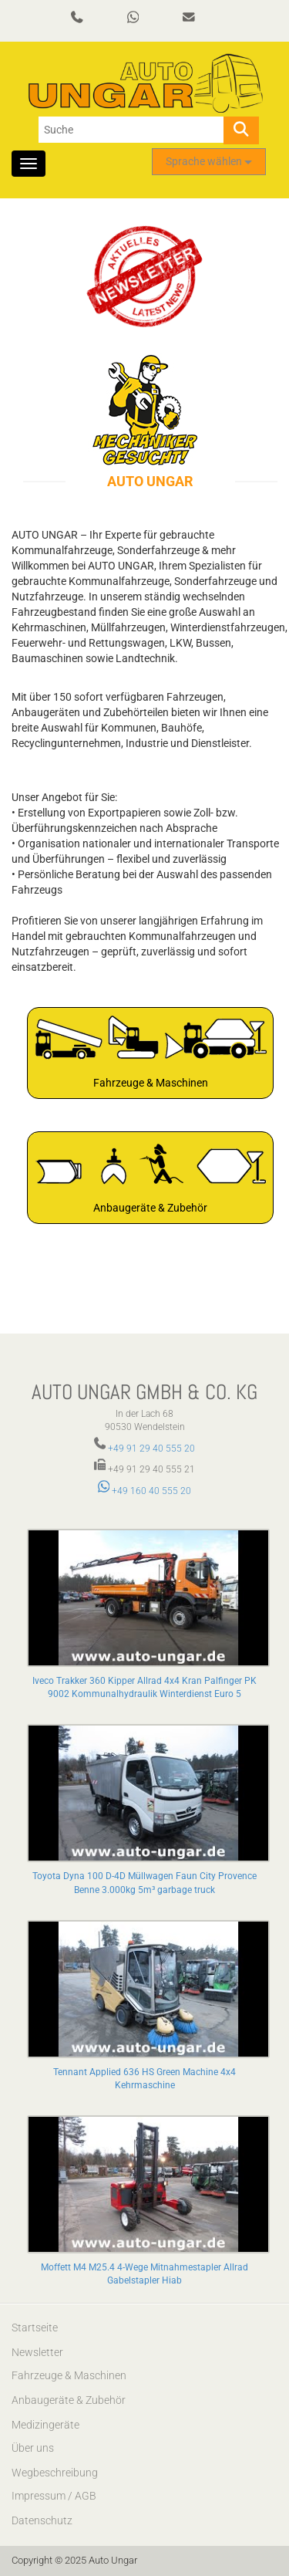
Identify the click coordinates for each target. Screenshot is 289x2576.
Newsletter (37, 2352)
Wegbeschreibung (55, 2472)
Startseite (35, 2327)
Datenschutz (42, 2520)
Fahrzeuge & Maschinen (69, 2375)
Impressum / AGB (54, 2496)
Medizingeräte (45, 2425)
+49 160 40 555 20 (145, 1491)
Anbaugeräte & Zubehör (69, 2400)
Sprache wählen (209, 161)
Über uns (33, 2448)
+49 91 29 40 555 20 (151, 1448)
